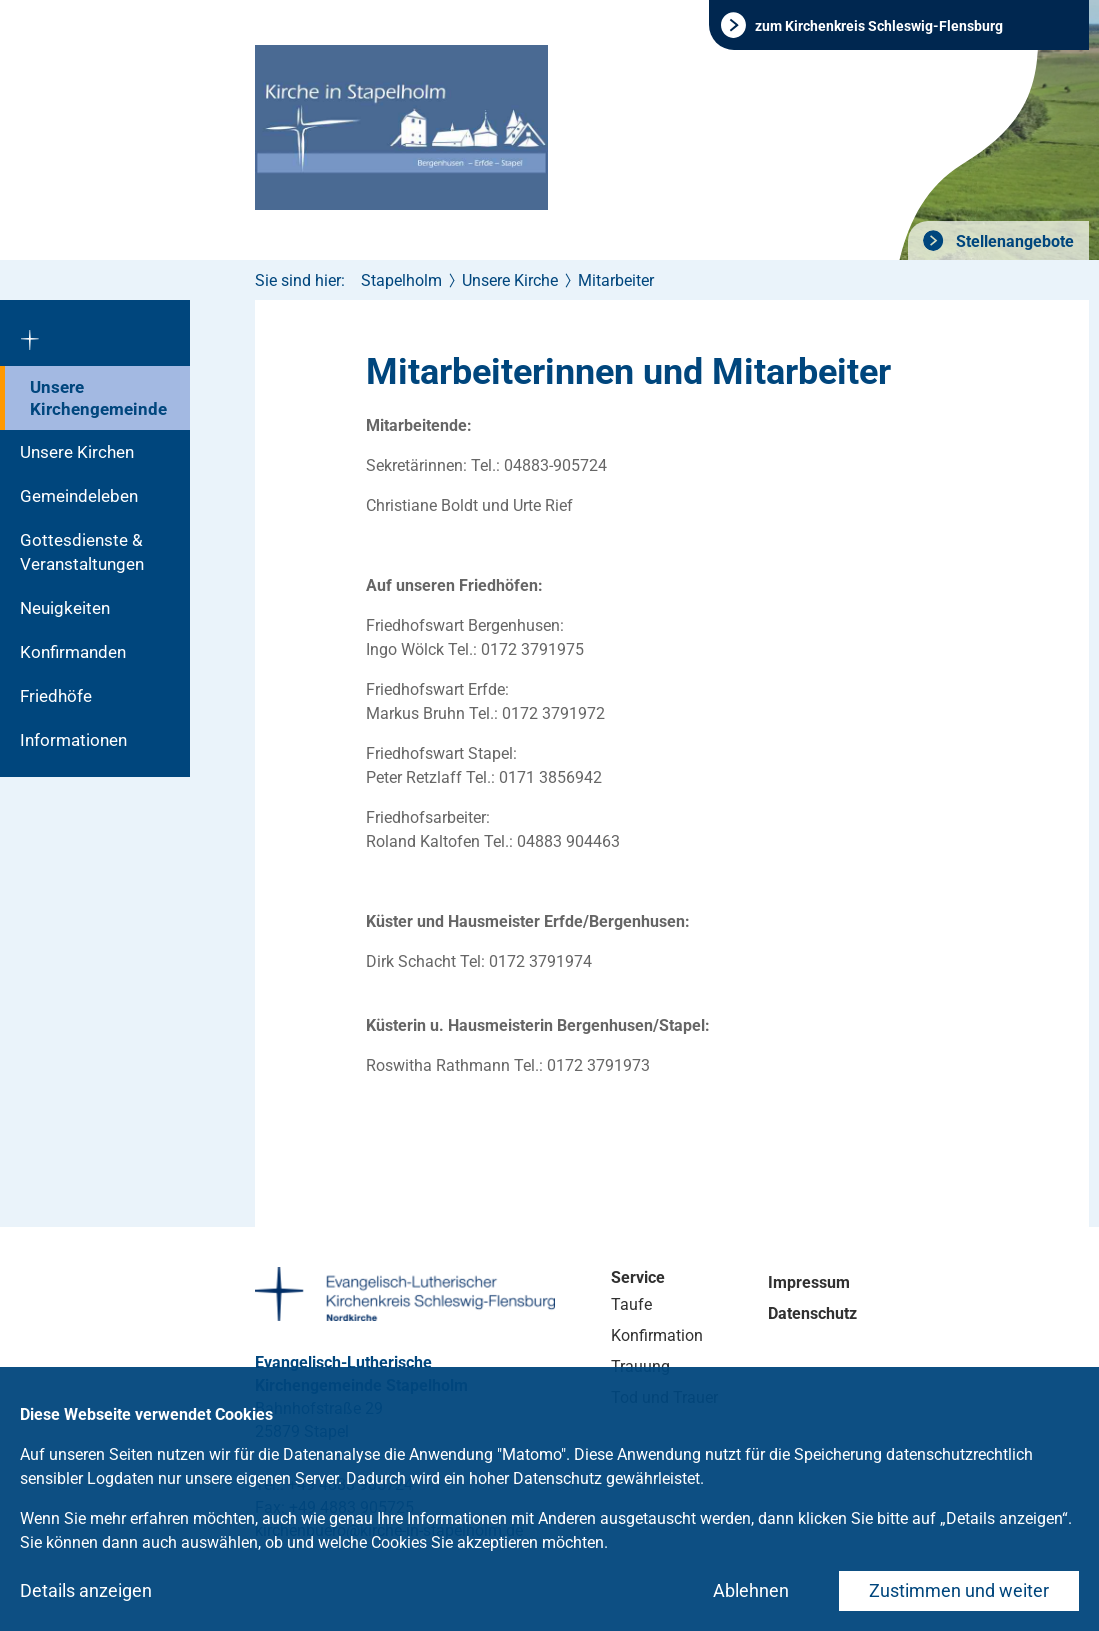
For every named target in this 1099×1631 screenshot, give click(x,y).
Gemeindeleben (79, 496)
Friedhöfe (56, 696)
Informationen (73, 740)
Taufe (631, 1304)
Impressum (809, 1282)
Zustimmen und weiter (959, 1590)
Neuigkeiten (65, 608)
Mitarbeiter (616, 280)
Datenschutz (812, 1313)
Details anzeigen (86, 1590)
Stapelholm (401, 280)
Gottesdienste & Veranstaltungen (82, 552)
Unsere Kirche (510, 280)
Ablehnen (751, 1590)
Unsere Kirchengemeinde (98, 398)
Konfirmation (657, 1335)
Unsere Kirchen (77, 452)
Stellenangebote (1013, 241)
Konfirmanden (73, 652)
